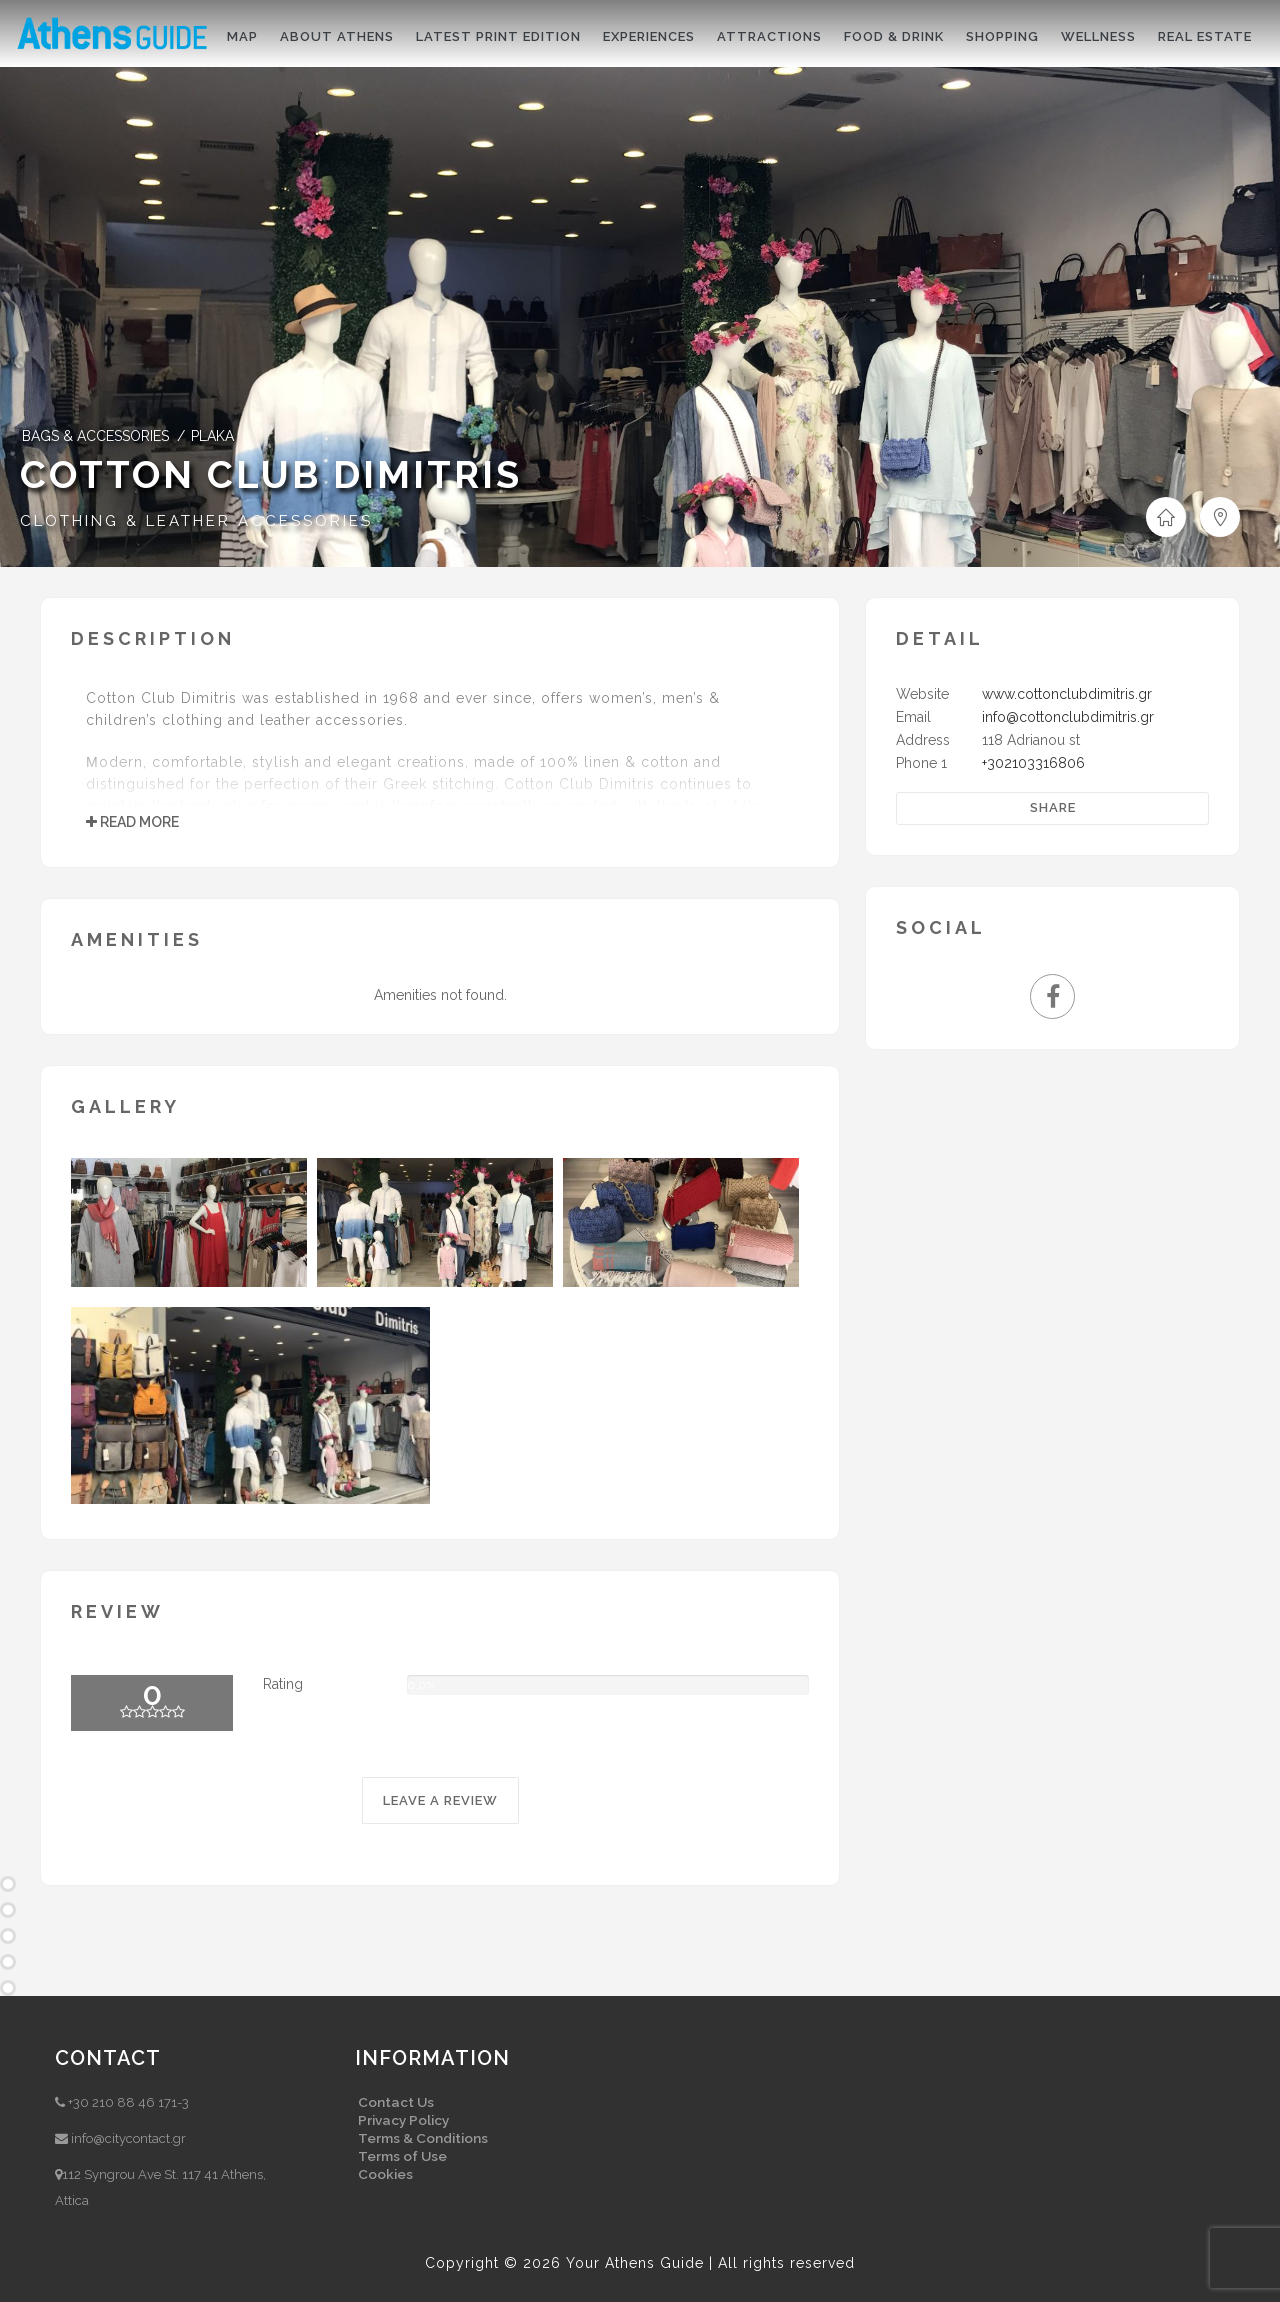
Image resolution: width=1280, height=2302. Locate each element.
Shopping (1002, 36)
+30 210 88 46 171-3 (128, 2102)
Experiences (649, 36)
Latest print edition (498, 36)
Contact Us (396, 2102)
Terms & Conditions (423, 2138)
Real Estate (1205, 36)
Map (242, 36)
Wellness (1098, 36)
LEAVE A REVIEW (440, 1800)
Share (1053, 807)
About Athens (337, 36)
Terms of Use (402, 2156)
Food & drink (894, 36)
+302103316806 (1033, 763)
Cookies (385, 2174)
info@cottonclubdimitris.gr (1068, 717)
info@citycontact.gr (128, 2138)
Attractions (769, 36)
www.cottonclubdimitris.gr (1067, 694)
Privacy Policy (403, 2120)
